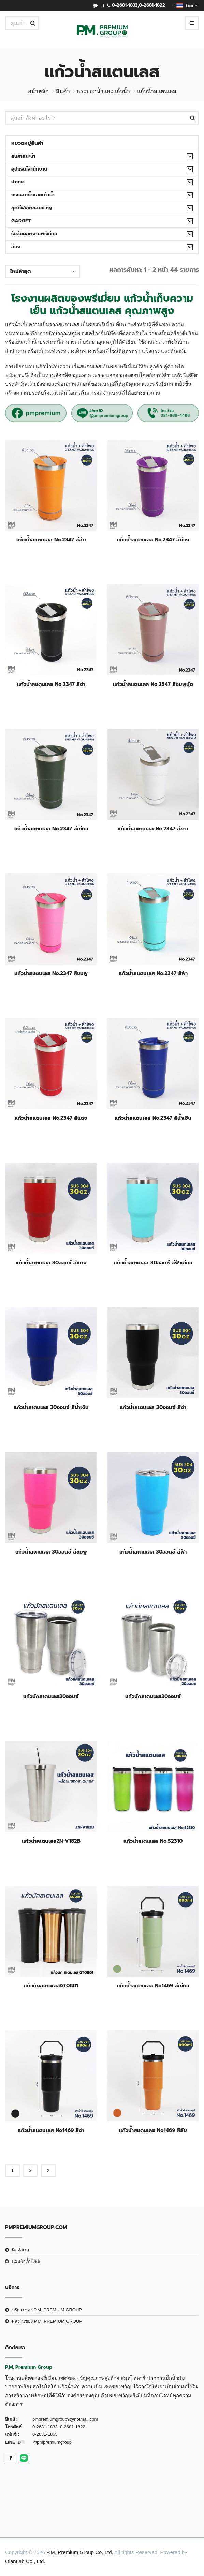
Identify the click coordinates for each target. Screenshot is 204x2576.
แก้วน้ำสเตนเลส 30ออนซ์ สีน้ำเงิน (51, 1407)
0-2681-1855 (45, 2434)
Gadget (21, 220)
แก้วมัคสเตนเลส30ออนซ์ (51, 1696)
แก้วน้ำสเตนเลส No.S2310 (153, 1841)
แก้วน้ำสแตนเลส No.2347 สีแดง (51, 1118)
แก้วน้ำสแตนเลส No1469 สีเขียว (153, 1985)
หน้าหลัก (38, 91)
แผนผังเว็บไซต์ (26, 2261)
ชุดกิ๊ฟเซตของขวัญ (31, 207)
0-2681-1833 (124, 5)
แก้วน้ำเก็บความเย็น (58, 366)
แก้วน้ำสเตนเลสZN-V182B (51, 1841)
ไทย (186, 5)
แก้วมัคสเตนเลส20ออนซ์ (153, 1696)
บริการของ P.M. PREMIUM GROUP (47, 2309)
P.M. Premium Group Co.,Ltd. (79, 2552)
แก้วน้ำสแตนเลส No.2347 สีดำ (51, 684)
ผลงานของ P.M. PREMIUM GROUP (47, 2321)
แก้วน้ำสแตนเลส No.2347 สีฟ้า (153, 973)
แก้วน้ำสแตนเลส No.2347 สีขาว (153, 829)
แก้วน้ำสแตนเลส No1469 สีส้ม (153, 2130)
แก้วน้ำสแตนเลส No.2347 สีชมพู (51, 973)
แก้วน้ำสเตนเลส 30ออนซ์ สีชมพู (51, 1552)
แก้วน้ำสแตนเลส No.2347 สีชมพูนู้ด (153, 684)
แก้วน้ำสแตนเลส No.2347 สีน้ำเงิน (153, 1118)
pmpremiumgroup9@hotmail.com (65, 2419)
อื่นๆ (15, 246)
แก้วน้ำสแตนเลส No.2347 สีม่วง (153, 539)
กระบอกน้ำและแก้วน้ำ (103, 91)
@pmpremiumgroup (52, 2442)
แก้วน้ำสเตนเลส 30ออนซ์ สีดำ (153, 1407)
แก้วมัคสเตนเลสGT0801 (51, 1985)
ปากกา (18, 182)
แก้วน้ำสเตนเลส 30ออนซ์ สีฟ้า (153, 1552)
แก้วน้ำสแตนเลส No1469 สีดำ (51, 2130)
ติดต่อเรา (20, 2249)
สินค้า (63, 91)
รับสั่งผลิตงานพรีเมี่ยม (34, 233)
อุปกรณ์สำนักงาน (29, 169)
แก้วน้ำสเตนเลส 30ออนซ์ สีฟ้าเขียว (153, 1262)
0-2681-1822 (152, 5)
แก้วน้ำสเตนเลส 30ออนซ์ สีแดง (51, 1262)
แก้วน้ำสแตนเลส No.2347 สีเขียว (51, 829)
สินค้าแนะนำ (23, 156)
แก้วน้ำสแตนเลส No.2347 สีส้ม (51, 539)
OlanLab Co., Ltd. (25, 2561)
